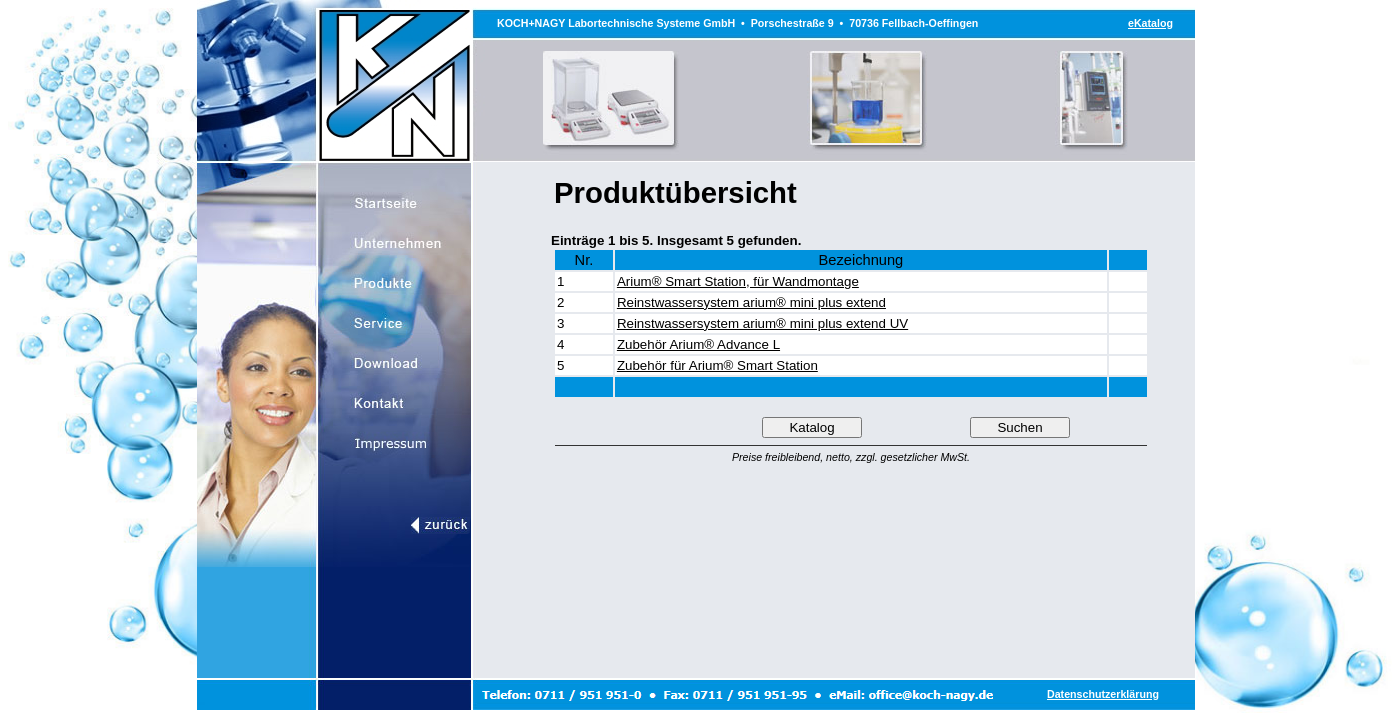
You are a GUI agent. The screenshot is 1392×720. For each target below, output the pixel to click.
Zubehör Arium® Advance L (698, 344)
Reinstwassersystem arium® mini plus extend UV (762, 323)
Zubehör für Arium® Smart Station (717, 365)
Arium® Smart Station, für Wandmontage (738, 281)
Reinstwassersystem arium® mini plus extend (751, 302)
